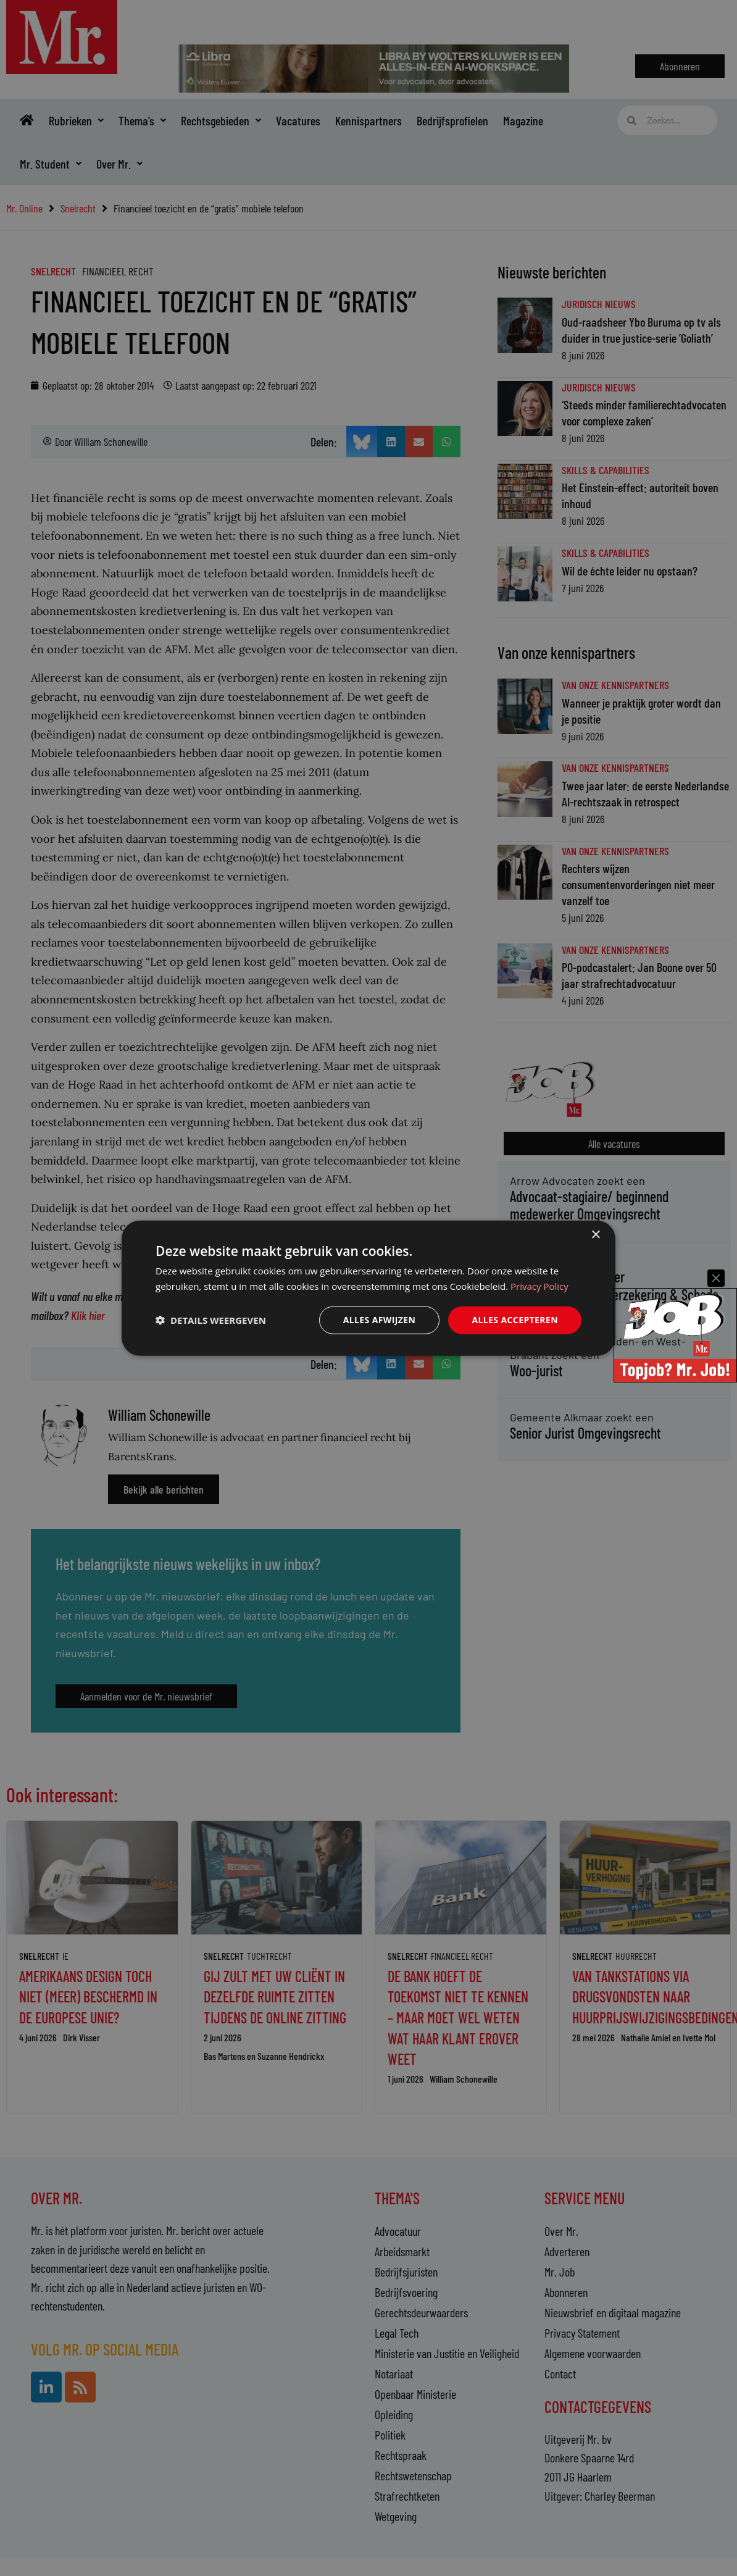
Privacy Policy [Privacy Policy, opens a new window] (539, 1286)
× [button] (595, 1235)
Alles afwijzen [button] (379, 1320)
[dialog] (368, 1288)
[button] (211, 1320)
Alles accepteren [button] (515, 1320)
